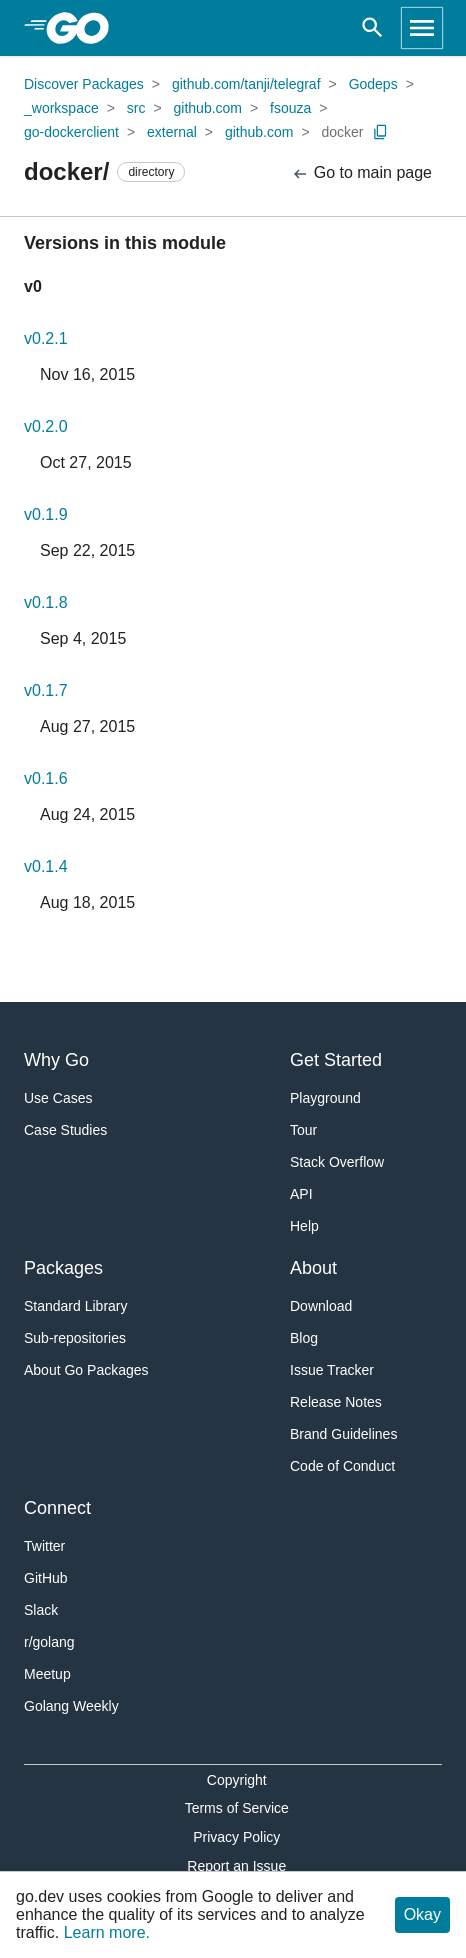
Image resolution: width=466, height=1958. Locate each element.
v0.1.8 (46, 602)
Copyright (237, 1780)
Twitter (44, 1546)
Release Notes (336, 1402)
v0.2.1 (46, 338)
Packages (63, 1268)
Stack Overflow (337, 1162)
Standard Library (76, 1306)
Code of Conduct (342, 1466)
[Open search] (372, 28)
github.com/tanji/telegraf (246, 84)
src (136, 108)
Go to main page (361, 173)
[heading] (84, 28)
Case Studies (65, 1130)
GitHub (46, 1578)
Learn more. (107, 1932)
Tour (303, 1130)
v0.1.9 (46, 514)
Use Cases (58, 1098)
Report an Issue (236, 1866)
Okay (422, 1914)
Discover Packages (84, 84)
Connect (57, 1508)
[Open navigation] (422, 28)
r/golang (49, 1642)
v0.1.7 (46, 690)
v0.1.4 (46, 866)
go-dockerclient (71, 132)
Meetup (47, 1674)
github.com (208, 108)
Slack (41, 1610)
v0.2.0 (46, 426)
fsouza (290, 108)
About (313, 1268)
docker (342, 132)
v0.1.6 (46, 778)
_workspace (61, 108)
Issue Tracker (332, 1370)
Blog (304, 1338)
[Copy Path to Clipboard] (381, 132)
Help (304, 1226)
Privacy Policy (236, 1837)
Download (321, 1306)
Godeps (373, 84)
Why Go (56, 1060)
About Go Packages (86, 1370)
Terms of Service (237, 1808)
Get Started (336, 1060)
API (301, 1194)
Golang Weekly (71, 1706)
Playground (325, 1098)
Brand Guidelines (343, 1434)
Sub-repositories (75, 1338)
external (172, 132)
